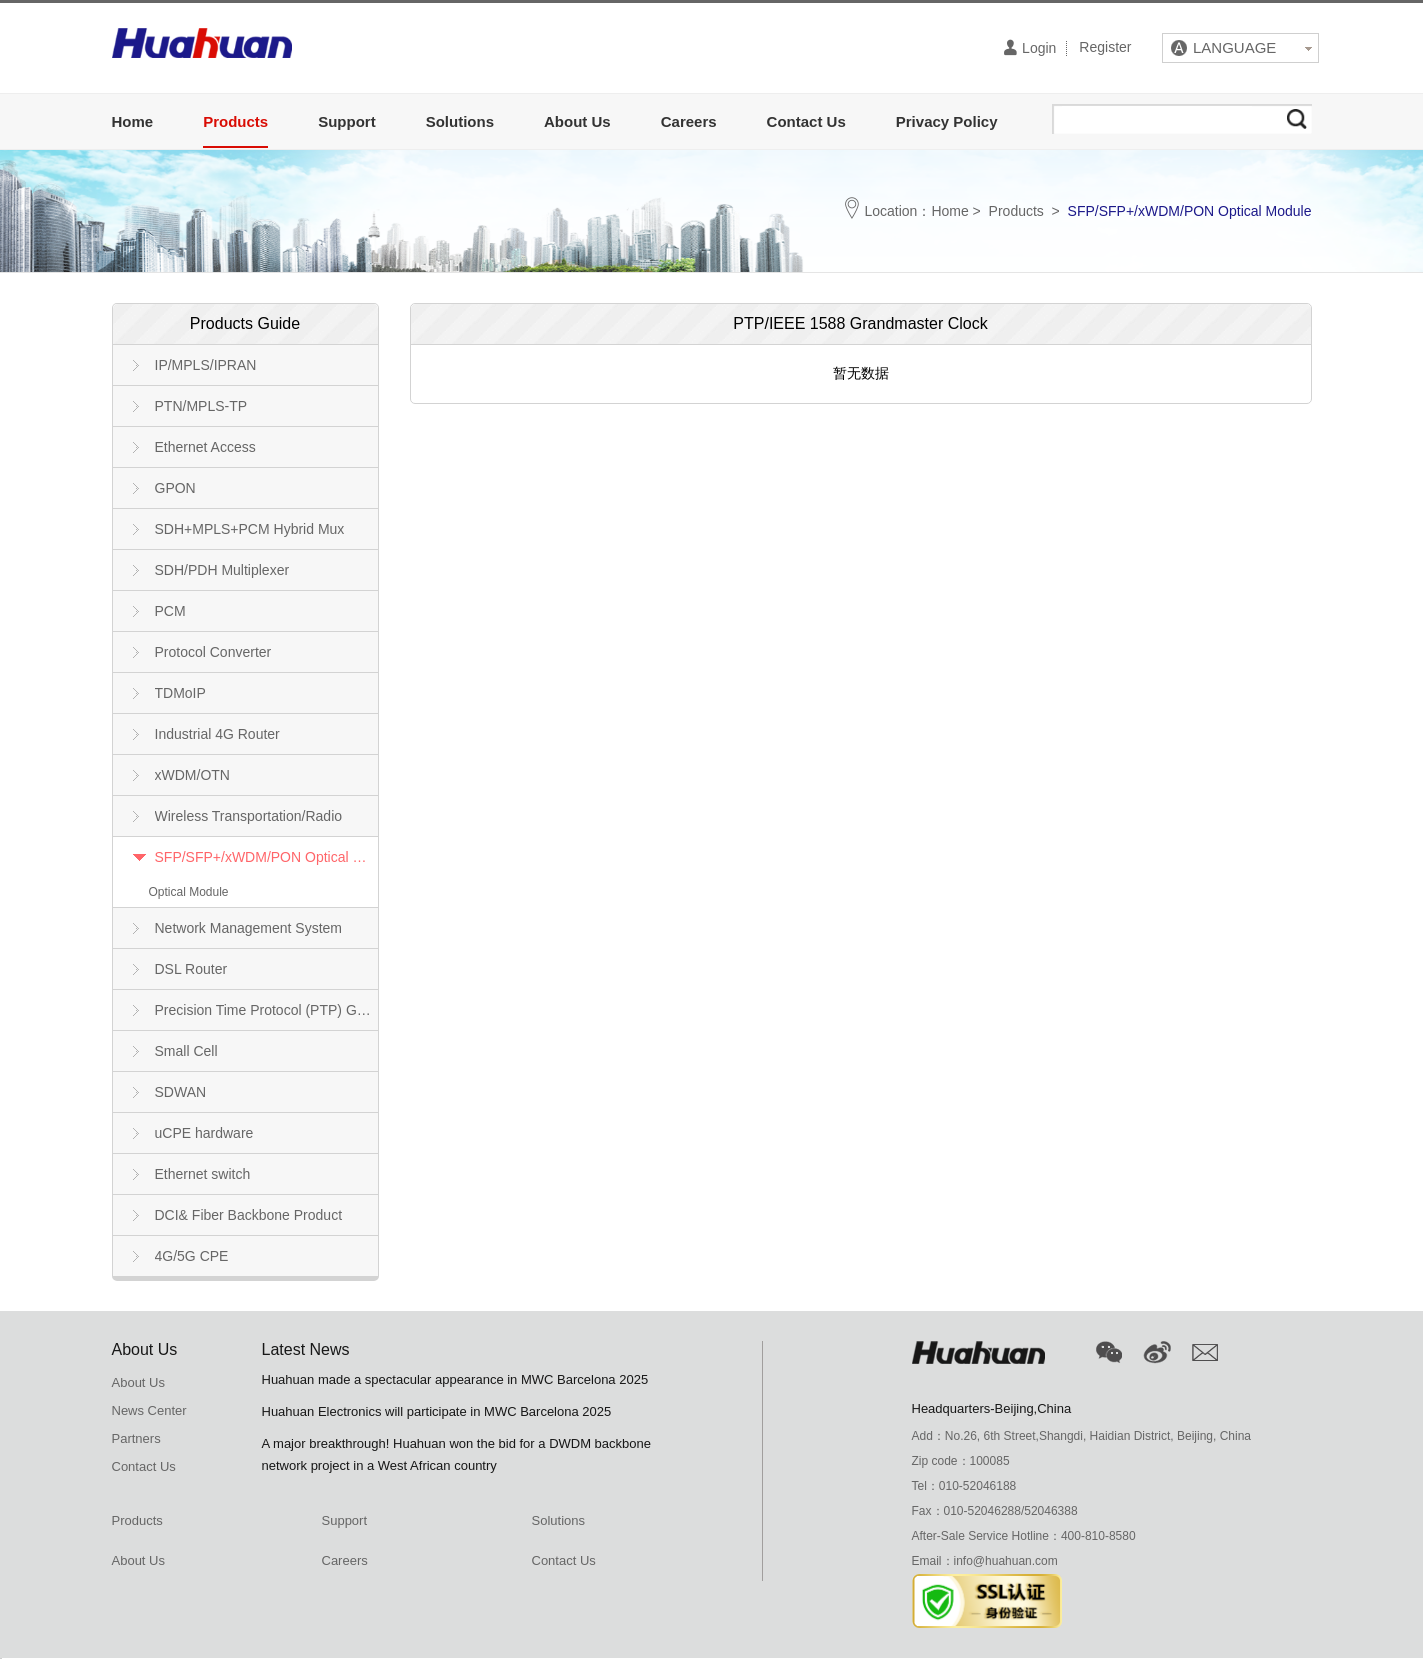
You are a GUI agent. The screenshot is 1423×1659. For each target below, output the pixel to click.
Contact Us (806, 121)
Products (235, 121)
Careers (689, 121)
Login (1030, 47)
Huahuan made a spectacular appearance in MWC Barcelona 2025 (455, 1379)
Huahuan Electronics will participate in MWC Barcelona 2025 (437, 1411)
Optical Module (189, 892)
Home (133, 121)
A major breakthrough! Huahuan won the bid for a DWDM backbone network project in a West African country (457, 1454)
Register (1105, 48)
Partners (136, 1438)
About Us (577, 121)
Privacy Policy (947, 121)
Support (347, 121)
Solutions (460, 121)
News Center (149, 1410)
